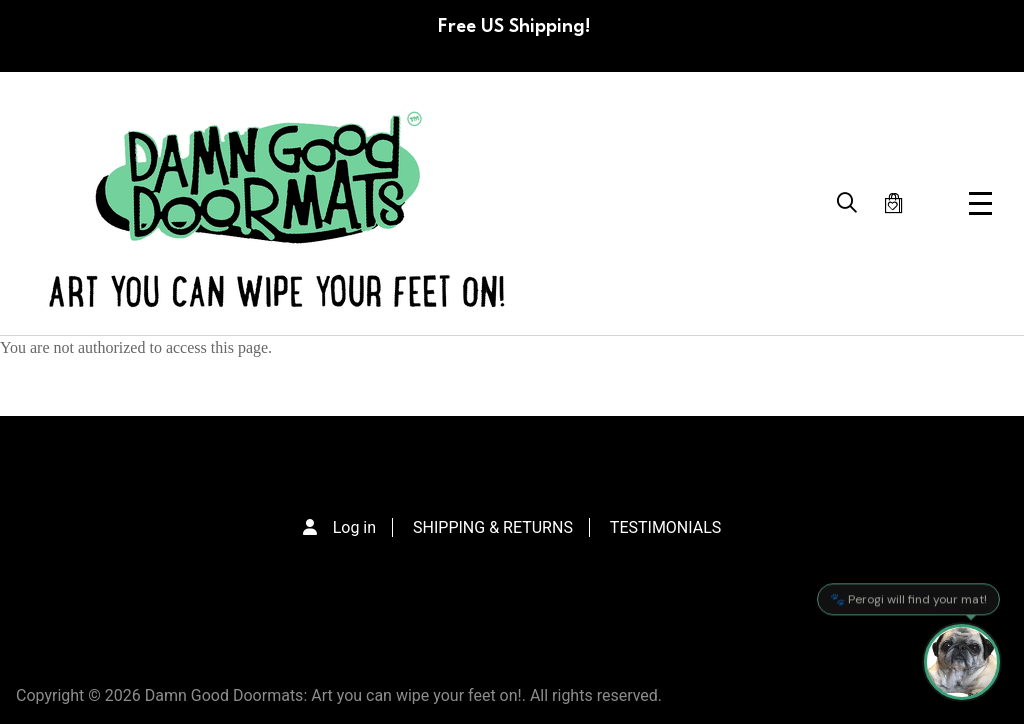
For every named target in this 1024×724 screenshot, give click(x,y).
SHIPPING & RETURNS (493, 527)
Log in (354, 527)
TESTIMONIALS (665, 527)
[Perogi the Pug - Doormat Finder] (962, 662)
